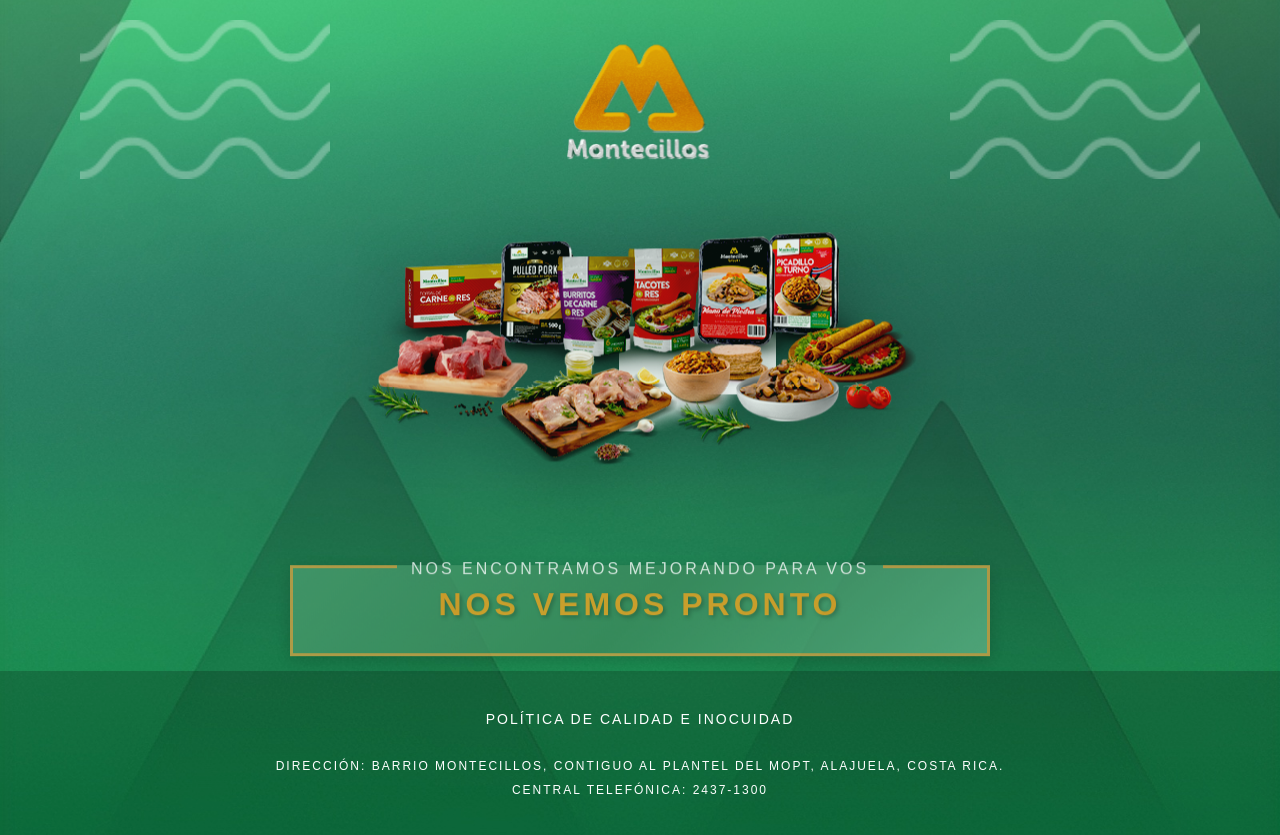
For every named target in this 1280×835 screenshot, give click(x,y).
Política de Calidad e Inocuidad (640, 719)
